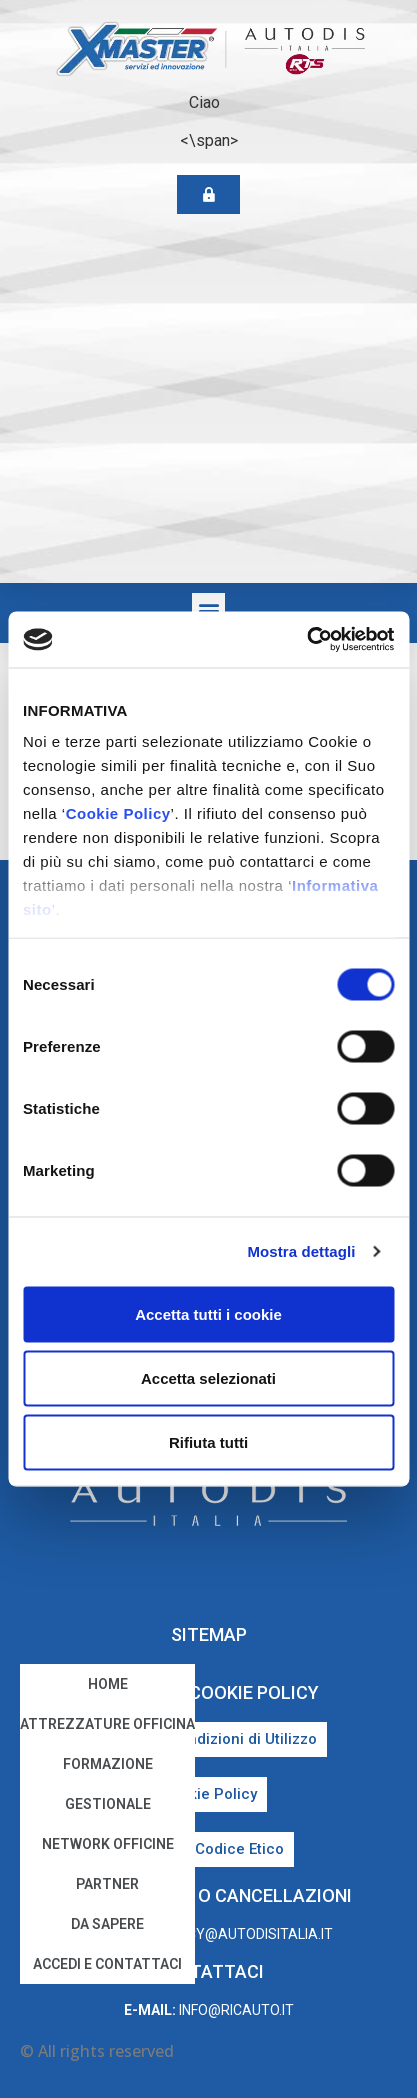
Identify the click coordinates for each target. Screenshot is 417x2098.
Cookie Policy (118, 813)
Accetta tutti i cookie (208, 1313)
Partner (107, 1884)
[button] (208, 609)
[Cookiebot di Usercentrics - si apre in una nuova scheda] (306, 640)
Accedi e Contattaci (107, 1964)
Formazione (108, 1764)
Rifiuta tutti (208, 1441)
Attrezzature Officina (107, 1724)
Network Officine (108, 1844)
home (108, 1684)
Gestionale (108, 1804)
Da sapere (107, 1924)
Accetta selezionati (208, 1377)
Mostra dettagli (301, 1251)
